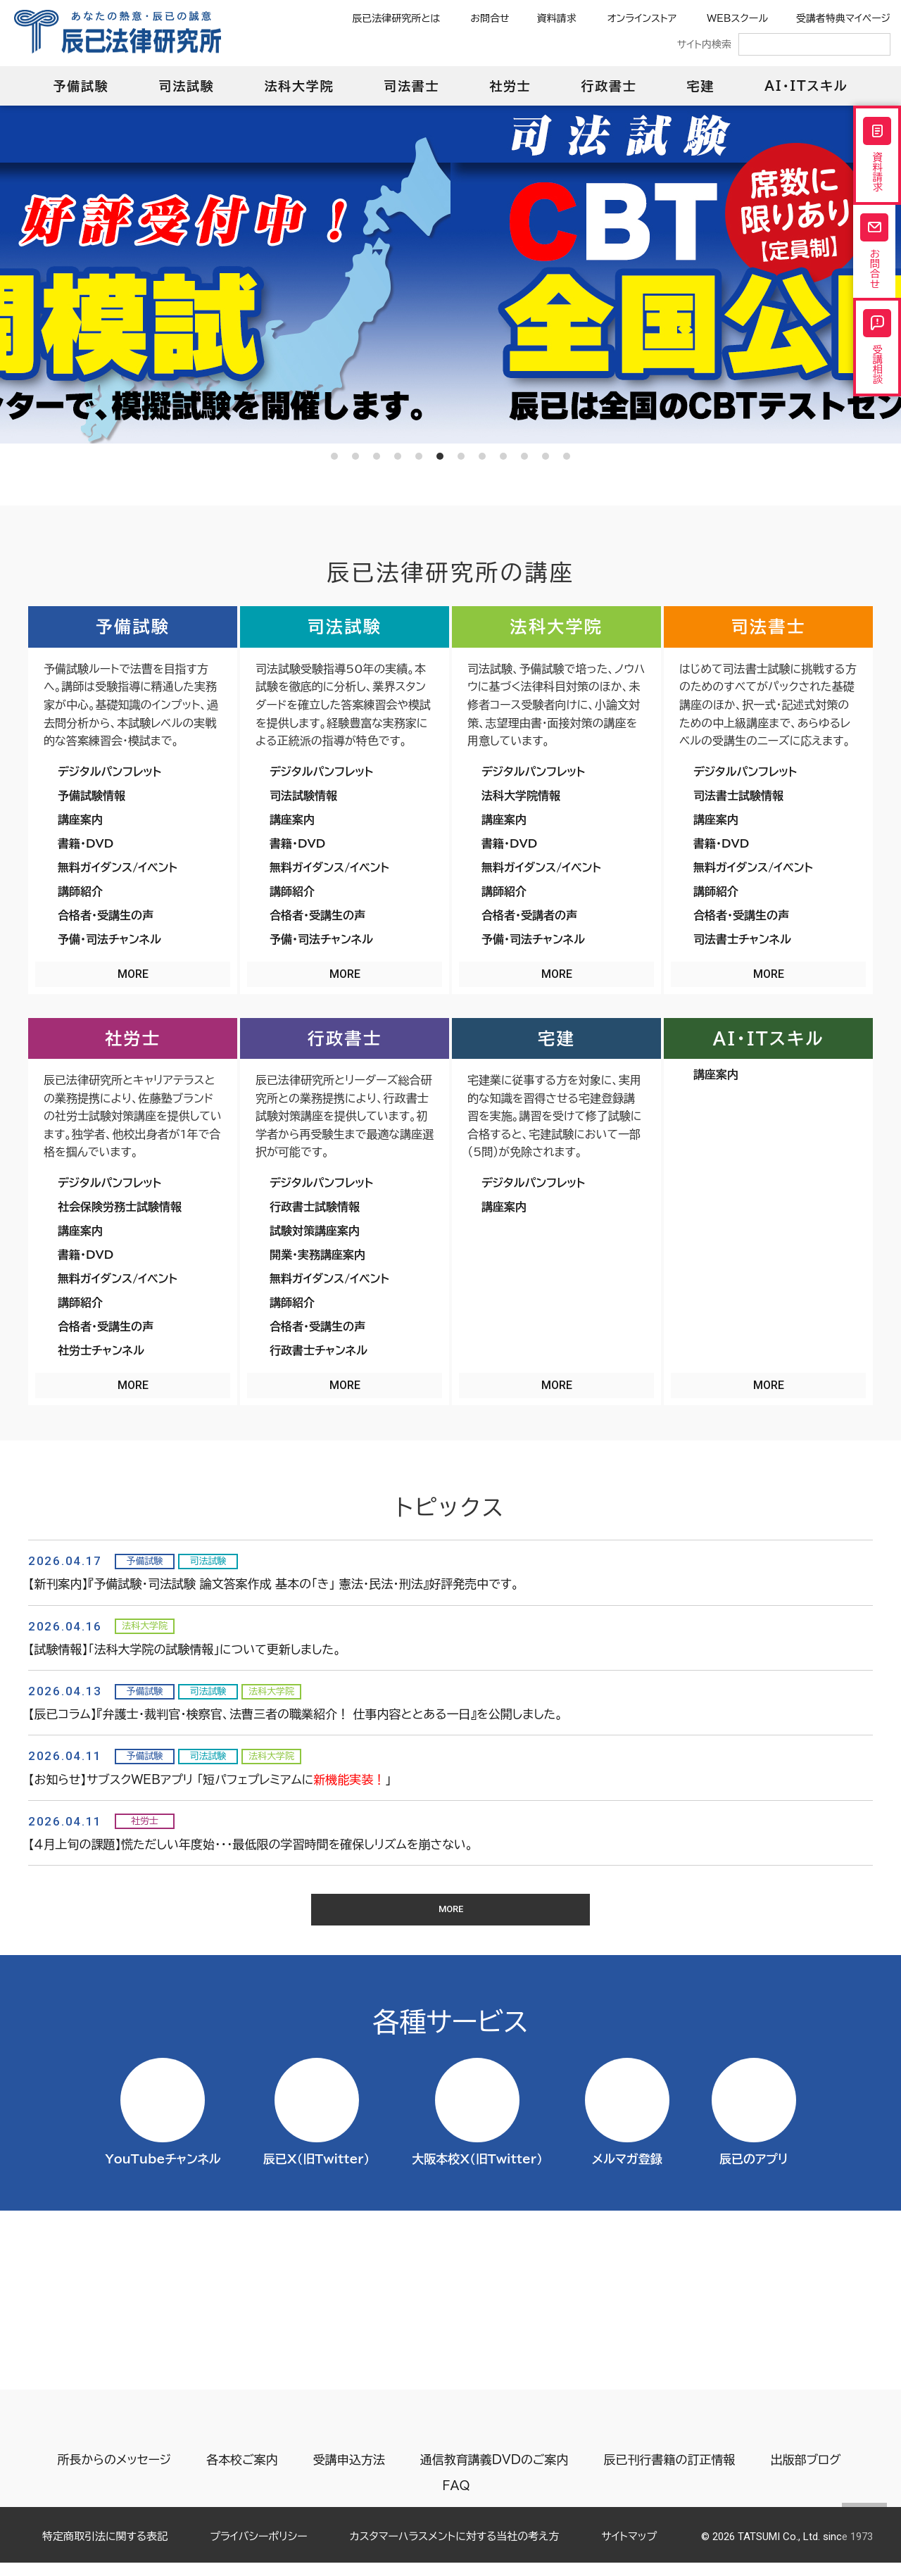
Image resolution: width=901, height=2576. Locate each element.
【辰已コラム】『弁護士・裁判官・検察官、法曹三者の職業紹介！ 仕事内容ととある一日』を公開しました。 (295, 1714)
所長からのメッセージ (112, 2473)
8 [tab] (482, 456)
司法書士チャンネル (742, 939)
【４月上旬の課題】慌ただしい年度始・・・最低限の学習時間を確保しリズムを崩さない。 (250, 1844)
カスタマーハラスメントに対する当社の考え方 (455, 2549)
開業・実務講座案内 (317, 1254)
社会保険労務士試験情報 (120, 1206)
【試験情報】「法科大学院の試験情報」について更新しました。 (184, 1649)
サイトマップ (629, 2549)
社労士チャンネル (101, 1350)
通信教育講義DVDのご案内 (492, 2473)
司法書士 (411, 86)
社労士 (510, 86)
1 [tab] (334, 456)
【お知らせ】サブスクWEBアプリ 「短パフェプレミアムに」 (209, 1779)
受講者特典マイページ (843, 18)
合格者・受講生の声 (105, 915)
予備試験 (80, 86)
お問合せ (489, 18)
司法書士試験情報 (738, 795)
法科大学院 (299, 86)
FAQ (456, 2499)
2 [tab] (355, 456)
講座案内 (80, 819)
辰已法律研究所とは (396, 18)
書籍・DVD (85, 843)
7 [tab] (461, 456)
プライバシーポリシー (258, 2549)
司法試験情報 (303, 795)
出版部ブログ (803, 2473)
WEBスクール (737, 18)
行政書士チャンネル (318, 1350)
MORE (133, 974)
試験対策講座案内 (315, 1230)
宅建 (701, 86)
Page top (864, 2525)
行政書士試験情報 (315, 1206)
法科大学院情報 (520, 795)
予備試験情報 (91, 795)
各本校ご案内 (240, 2473)
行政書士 (608, 86)
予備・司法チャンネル (109, 939)
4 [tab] (397, 456)
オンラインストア (642, 18)
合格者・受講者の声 (529, 915)
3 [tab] (376, 456)
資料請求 (556, 18)
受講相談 (877, 383)
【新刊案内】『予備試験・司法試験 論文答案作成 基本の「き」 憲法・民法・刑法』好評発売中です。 (273, 1584)
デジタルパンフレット (109, 771)
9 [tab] (503, 456)
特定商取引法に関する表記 (105, 2549)
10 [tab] (524, 456)
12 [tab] (566, 456)
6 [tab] (439, 456)
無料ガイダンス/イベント (117, 867)
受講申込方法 (347, 2473)
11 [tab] (545, 456)
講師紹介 (80, 891)
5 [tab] (418, 456)
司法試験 (186, 86)
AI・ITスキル (806, 86)
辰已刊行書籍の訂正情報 (667, 2473)
